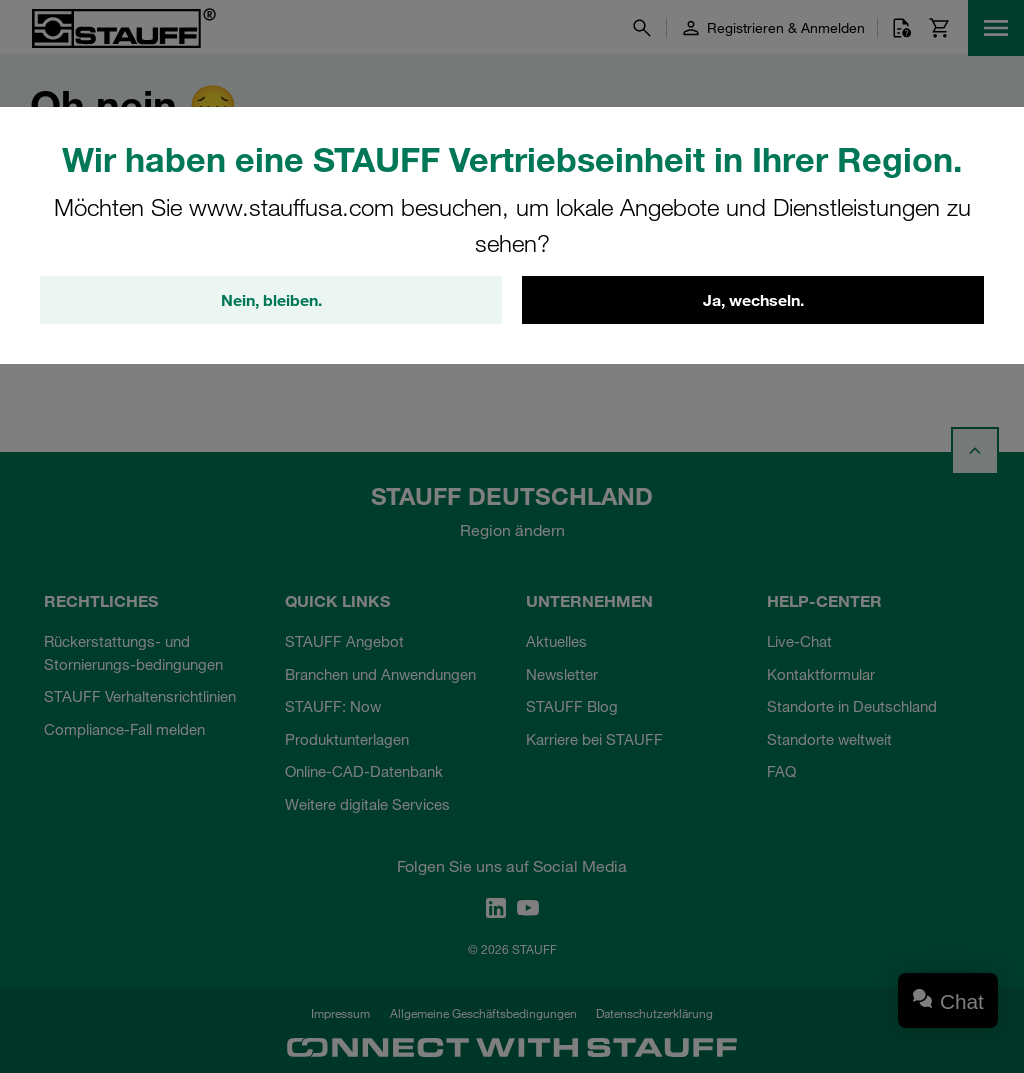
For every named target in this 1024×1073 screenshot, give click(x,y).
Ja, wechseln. (753, 300)
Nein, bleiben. (271, 300)
